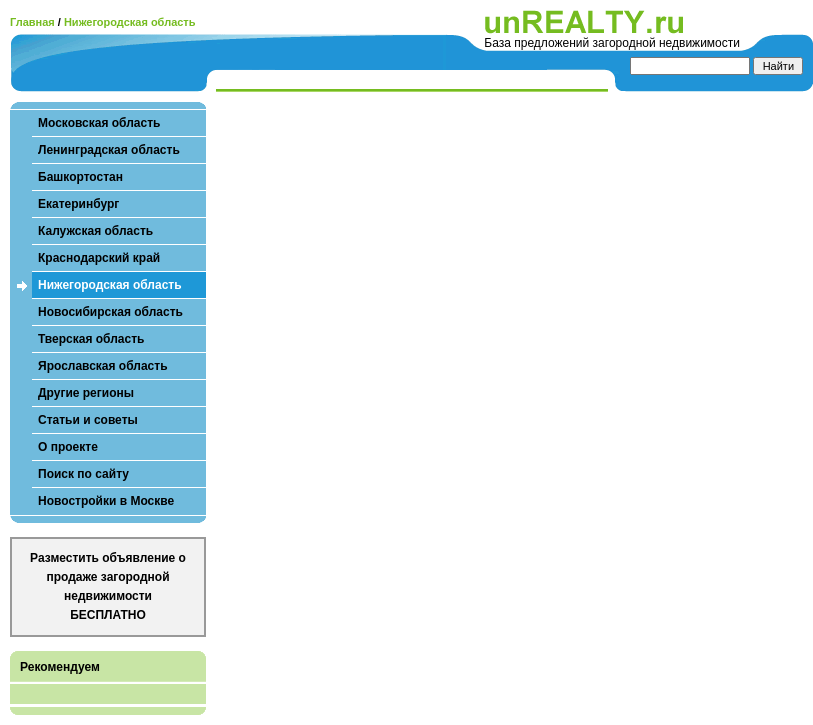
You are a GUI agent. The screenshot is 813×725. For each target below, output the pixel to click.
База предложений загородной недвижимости (612, 43)
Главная (32, 22)
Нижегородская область (130, 22)
